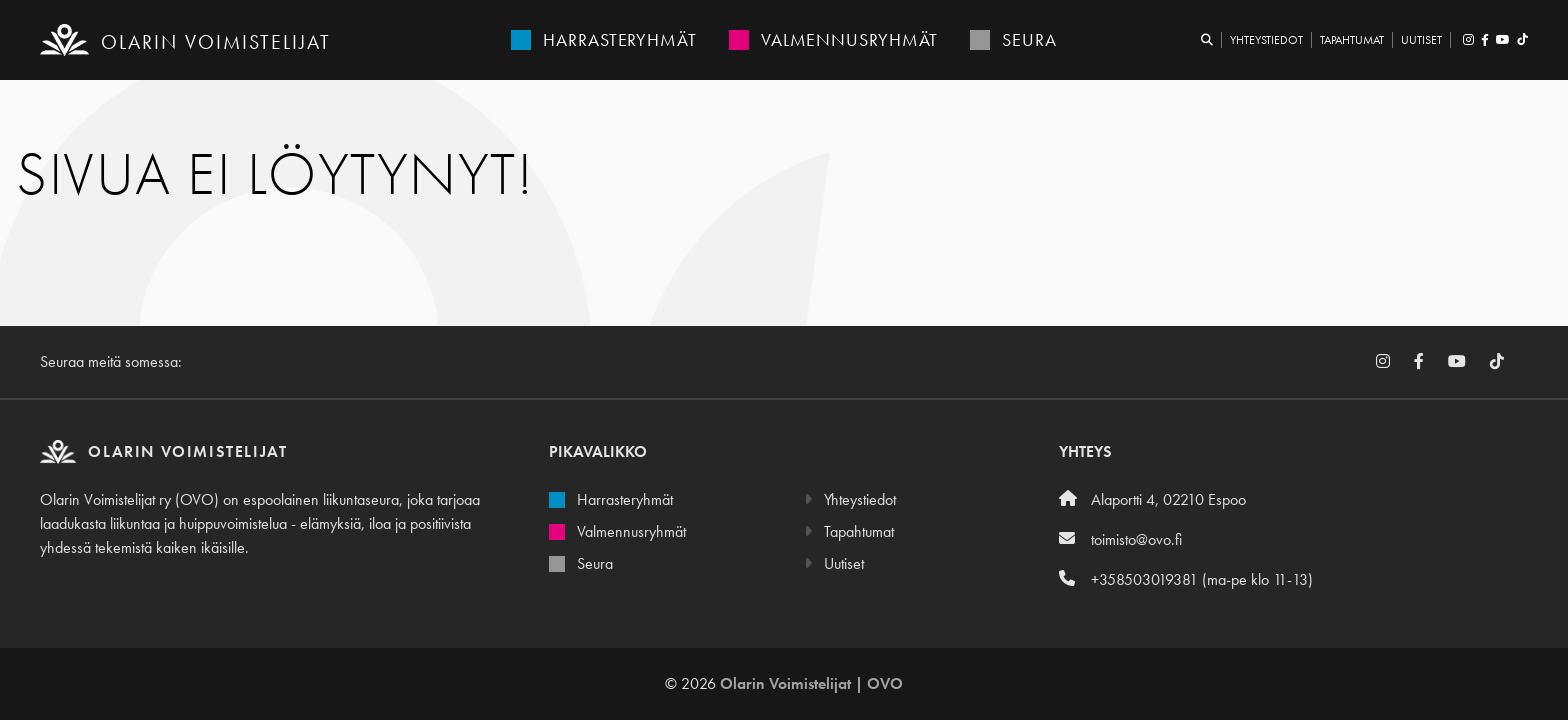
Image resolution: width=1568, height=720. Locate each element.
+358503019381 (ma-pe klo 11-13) (1186, 579)
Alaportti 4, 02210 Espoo (1152, 499)
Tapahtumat (1352, 40)
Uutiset (1421, 40)
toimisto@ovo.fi (1120, 539)
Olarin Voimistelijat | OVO (811, 683)
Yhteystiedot (1266, 40)
